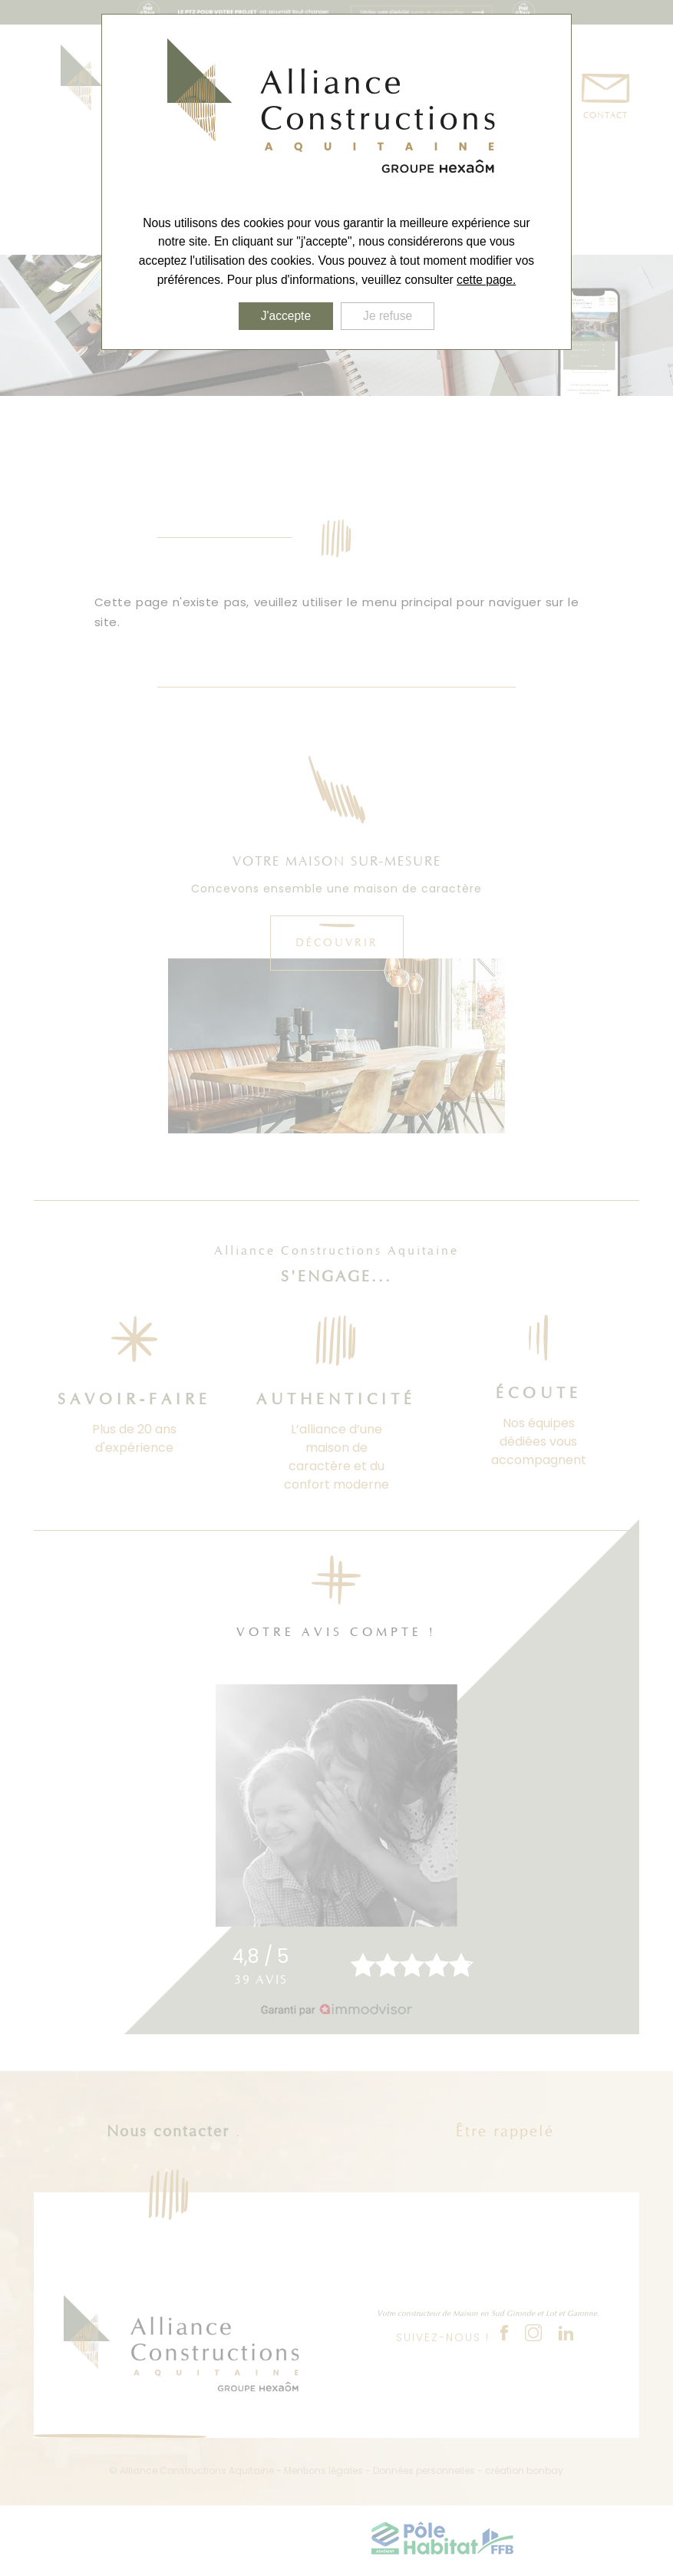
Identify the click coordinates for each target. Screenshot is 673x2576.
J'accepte (286, 315)
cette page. (486, 279)
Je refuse (387, 315)
